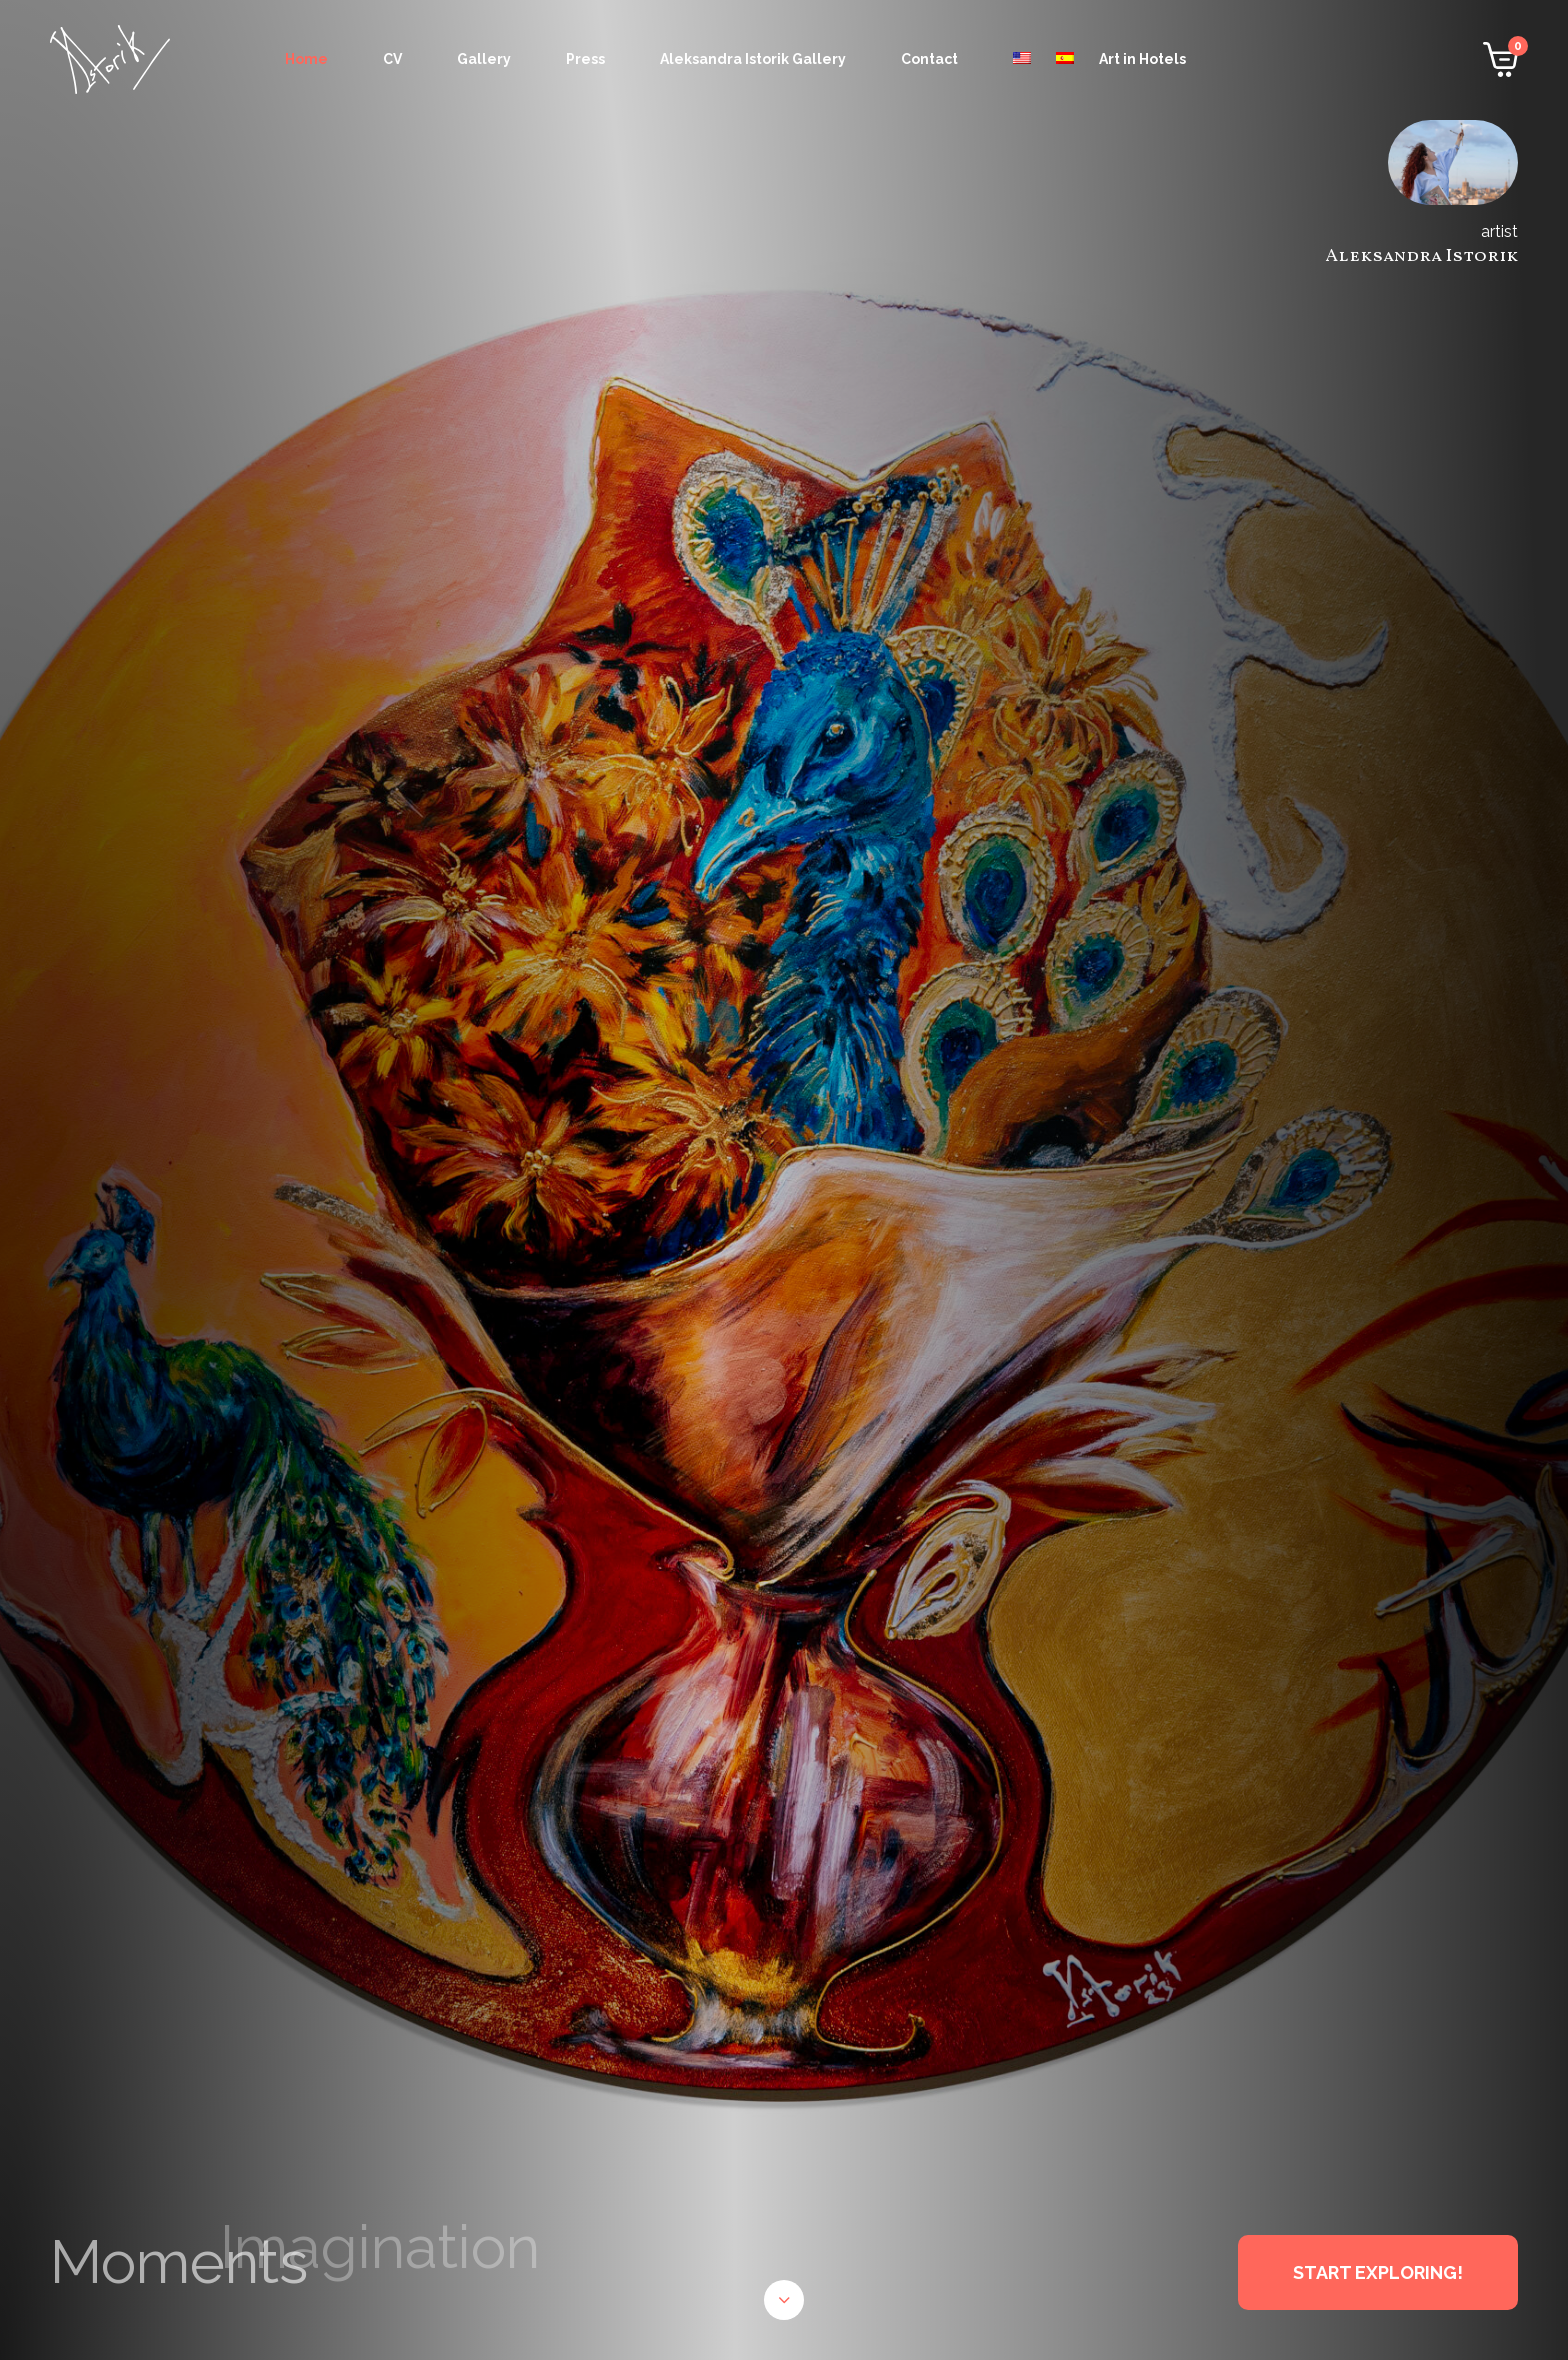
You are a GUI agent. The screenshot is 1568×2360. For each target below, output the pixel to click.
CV (392, 59)
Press (585, 59)
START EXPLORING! (1378, 2272)
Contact (929, 59)
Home (306, 59)
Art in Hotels (1142, 59)
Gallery (484, 59)
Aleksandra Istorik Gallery (753, 59)
